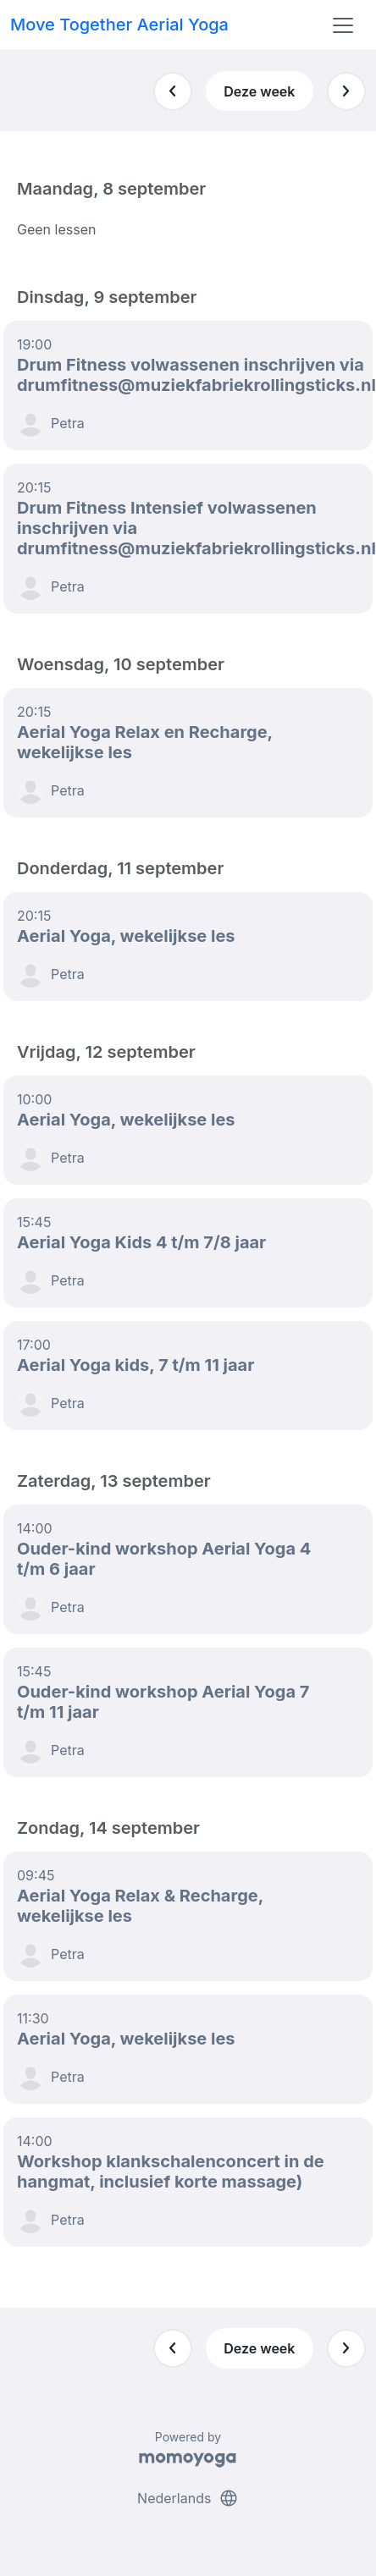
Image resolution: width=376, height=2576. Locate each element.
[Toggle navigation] (343, 25)
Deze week (259, 91)
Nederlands (188, 2498)
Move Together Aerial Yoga (119, 24)
